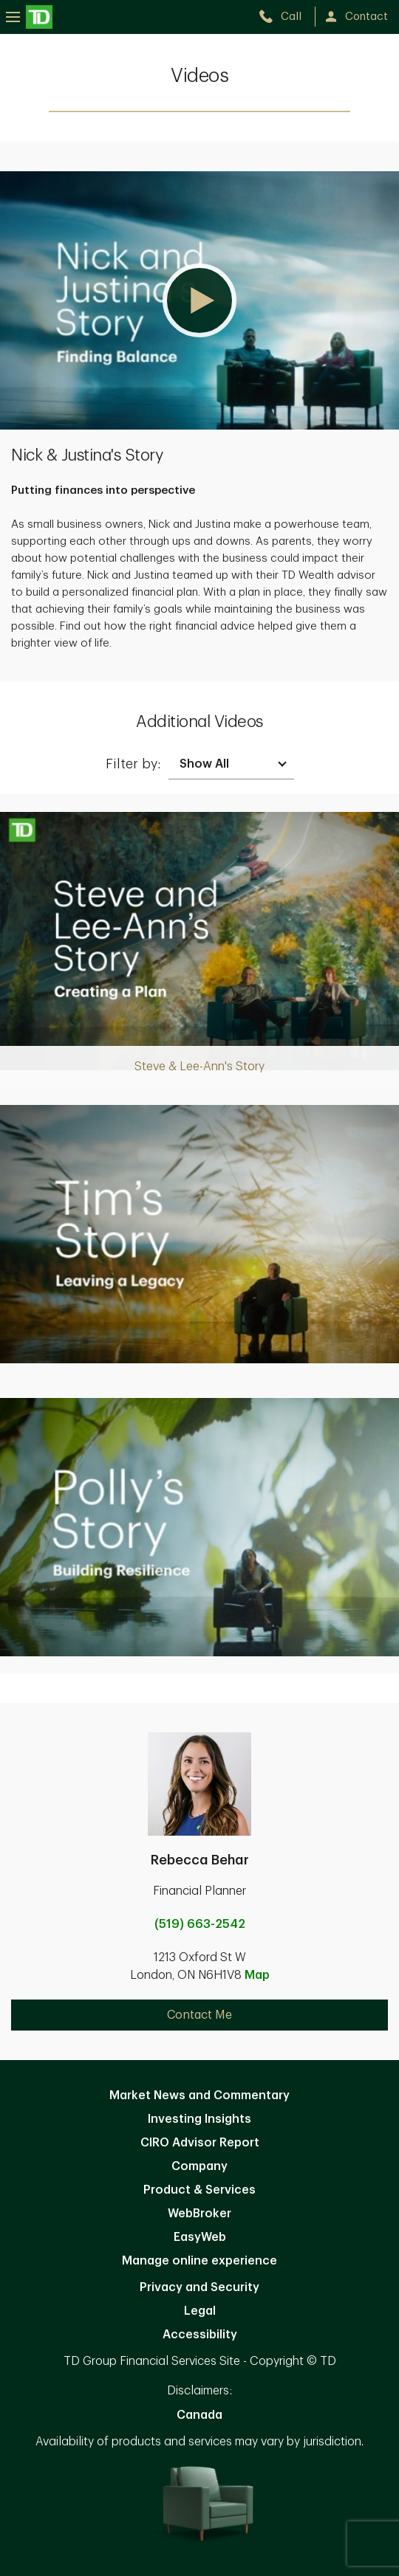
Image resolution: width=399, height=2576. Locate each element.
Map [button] (257, 1975)
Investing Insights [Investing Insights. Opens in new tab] (199, 2119)
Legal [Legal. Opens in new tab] (200, 2311)
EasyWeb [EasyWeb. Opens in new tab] (200, 2237)
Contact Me (199, 2015)
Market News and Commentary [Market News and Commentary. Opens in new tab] (199, 2095)
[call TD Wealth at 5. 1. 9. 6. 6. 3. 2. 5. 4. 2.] (286, 16)
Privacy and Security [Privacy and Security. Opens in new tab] (199, 2287)
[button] (199, 300)
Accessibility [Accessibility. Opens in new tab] (200, 2335)
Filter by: (133, 764)
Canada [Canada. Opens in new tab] (199, 2415)
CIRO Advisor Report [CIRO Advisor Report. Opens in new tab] (199, 2143)
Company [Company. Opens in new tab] (199, 2166)
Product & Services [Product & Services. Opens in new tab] (199, 2190)
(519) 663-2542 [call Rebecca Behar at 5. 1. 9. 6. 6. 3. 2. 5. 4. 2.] (199, 1924)
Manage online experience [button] (199, 2261)
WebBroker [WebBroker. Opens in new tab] (199, 2213)
